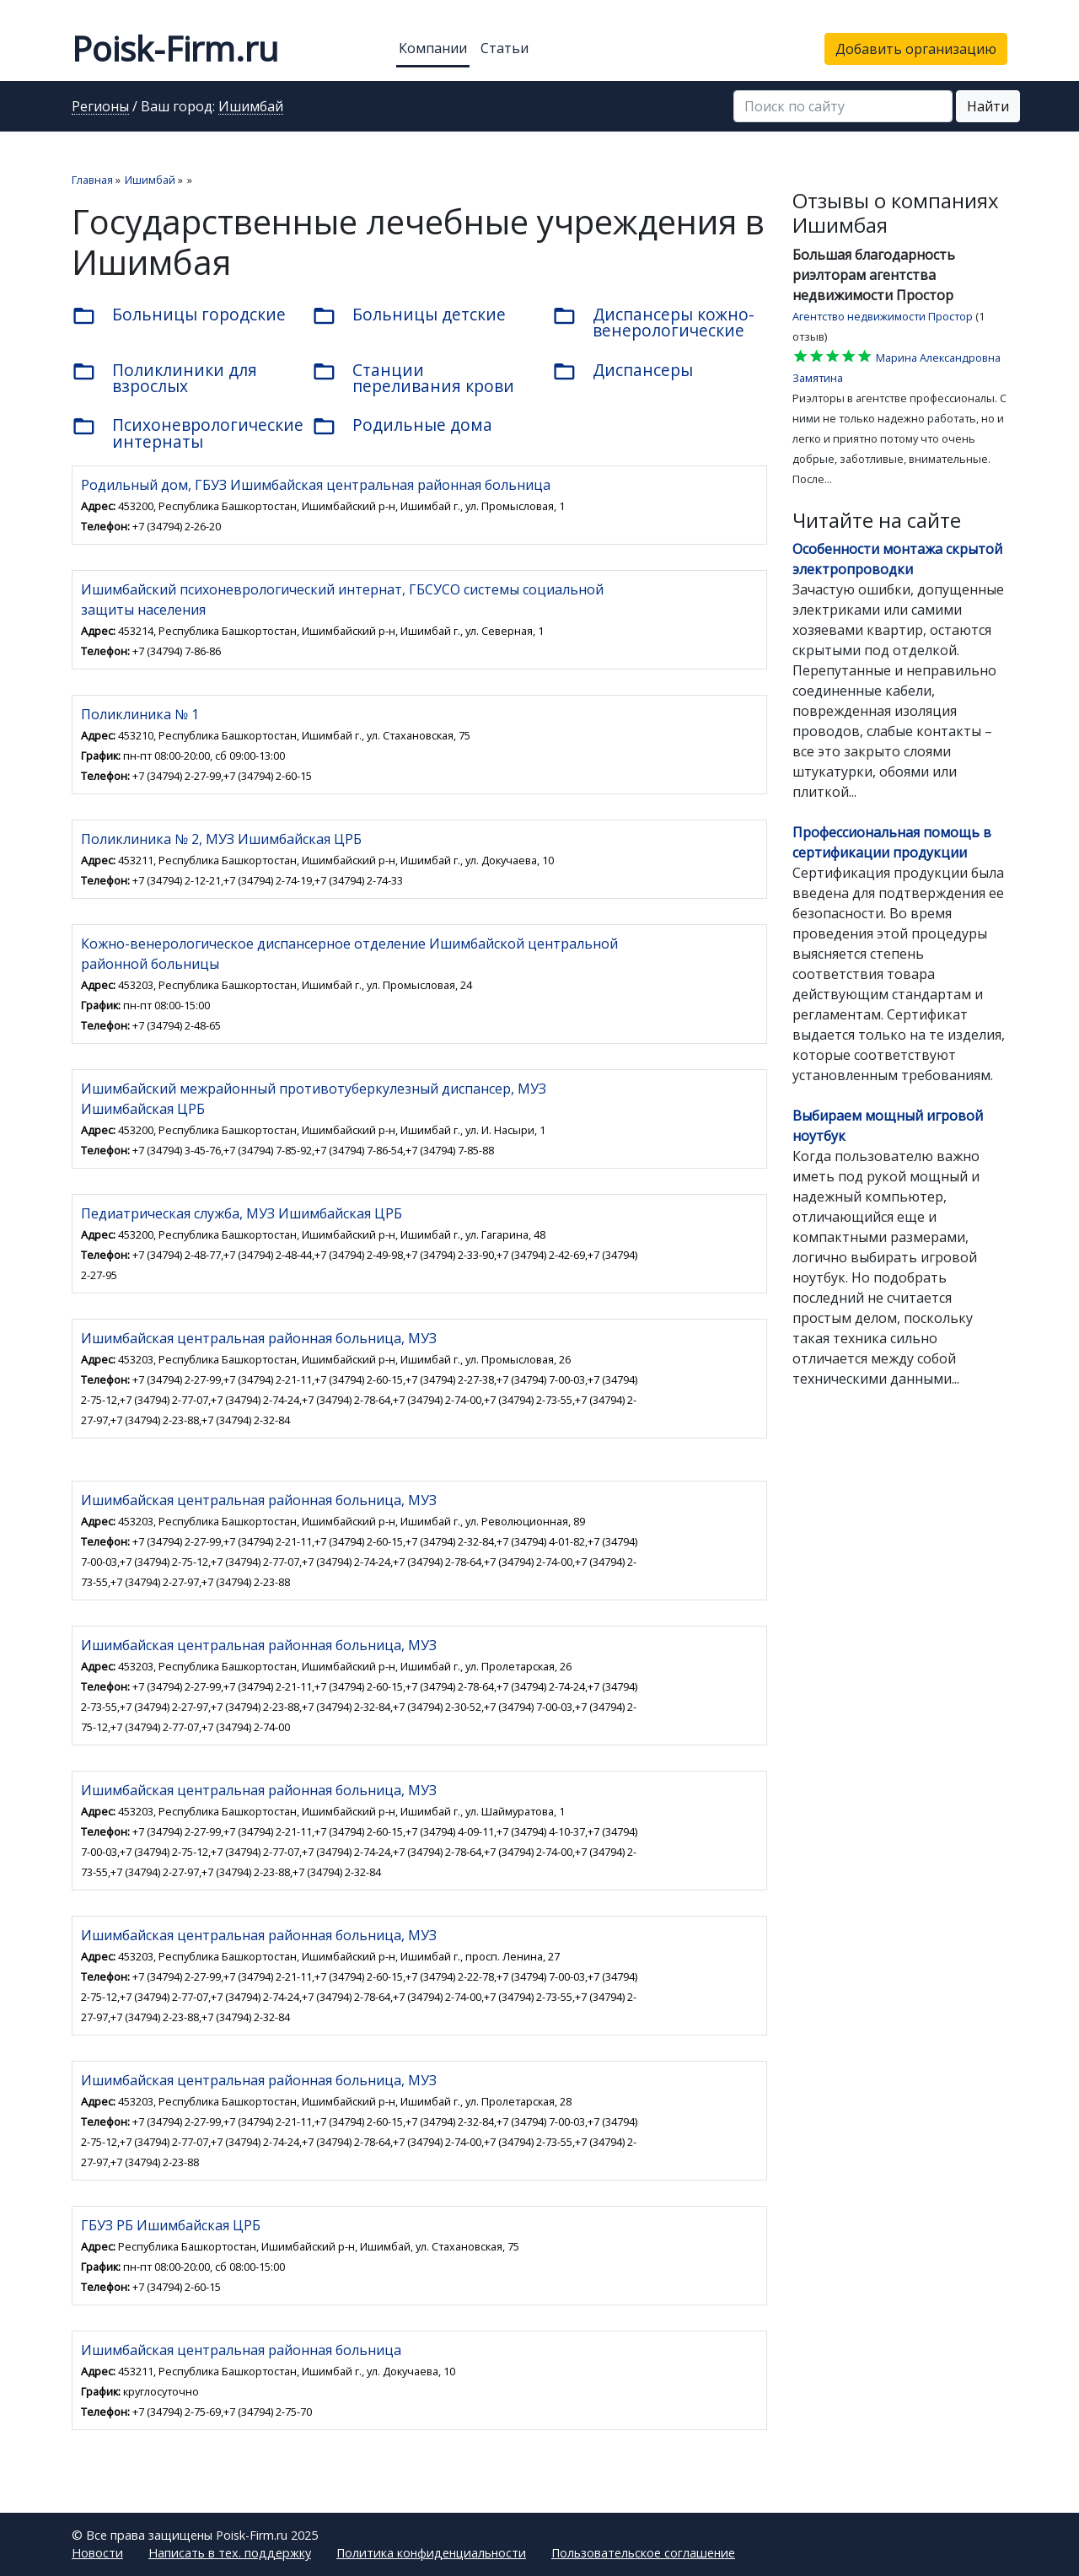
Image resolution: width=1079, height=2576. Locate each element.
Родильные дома (402, 425)
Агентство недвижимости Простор (882, 316)
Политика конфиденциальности (431, 2553)
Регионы (100, 107)
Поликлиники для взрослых (164, 377)
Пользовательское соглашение (643, 2553)
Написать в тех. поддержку (229, 2553)
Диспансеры (622, 371)
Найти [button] (988, 106)
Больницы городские (179, 315)
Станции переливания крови (413, 377)
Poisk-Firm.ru (175, 48)
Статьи (504, 48)
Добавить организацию (915, 49)
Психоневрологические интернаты (179, 432)
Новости (97, 2553)
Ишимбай (250, 107)
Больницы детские (409, 315)
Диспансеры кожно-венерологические (653, 322)
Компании (433, 48)
